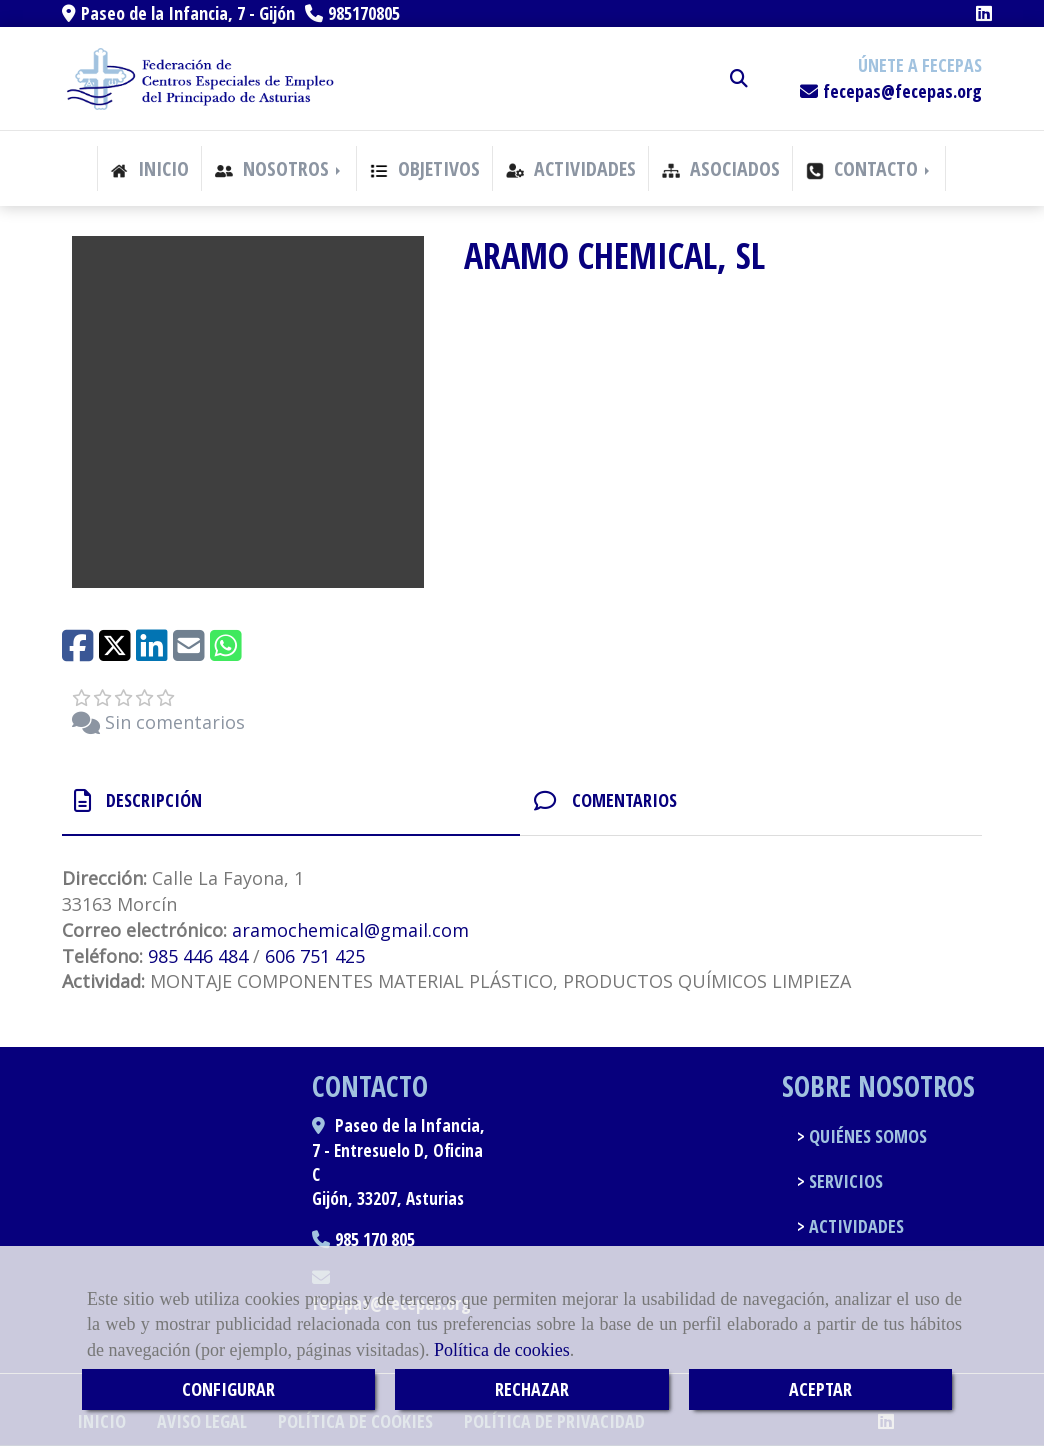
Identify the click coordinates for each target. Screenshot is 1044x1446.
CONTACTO (869, 168)
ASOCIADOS (721, 168)
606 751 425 (315, 956)
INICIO (149, 168)
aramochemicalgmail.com (350, 930)
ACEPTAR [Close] (820, 1389)
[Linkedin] (984, 13)
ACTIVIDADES (571, 168)
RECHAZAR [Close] (532, 1389)
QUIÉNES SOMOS (866, 1136)
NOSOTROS (279, 168)
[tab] (291, 801)
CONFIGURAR (228, 1389)
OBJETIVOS (425, 168)
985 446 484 (198, 956)
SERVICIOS (844, 1181)
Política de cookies (502, 1350)
